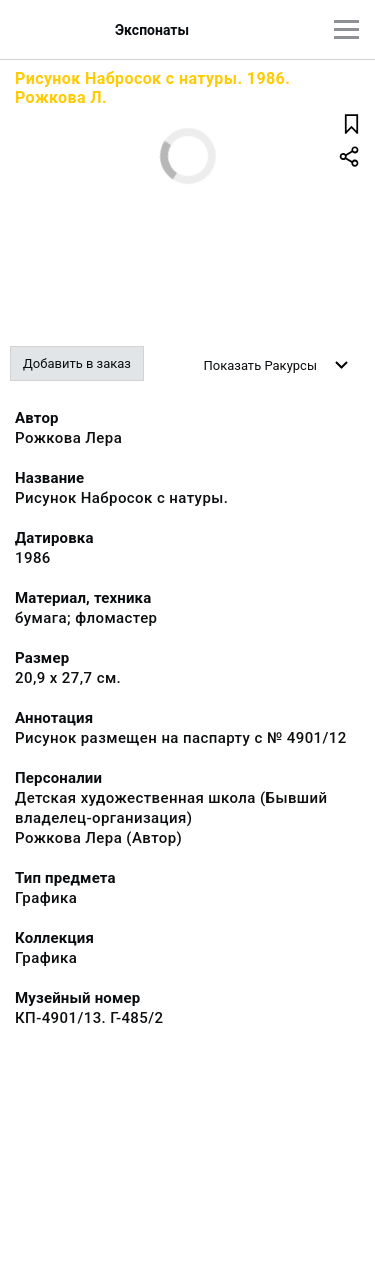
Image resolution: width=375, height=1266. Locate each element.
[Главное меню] (346, 29)
